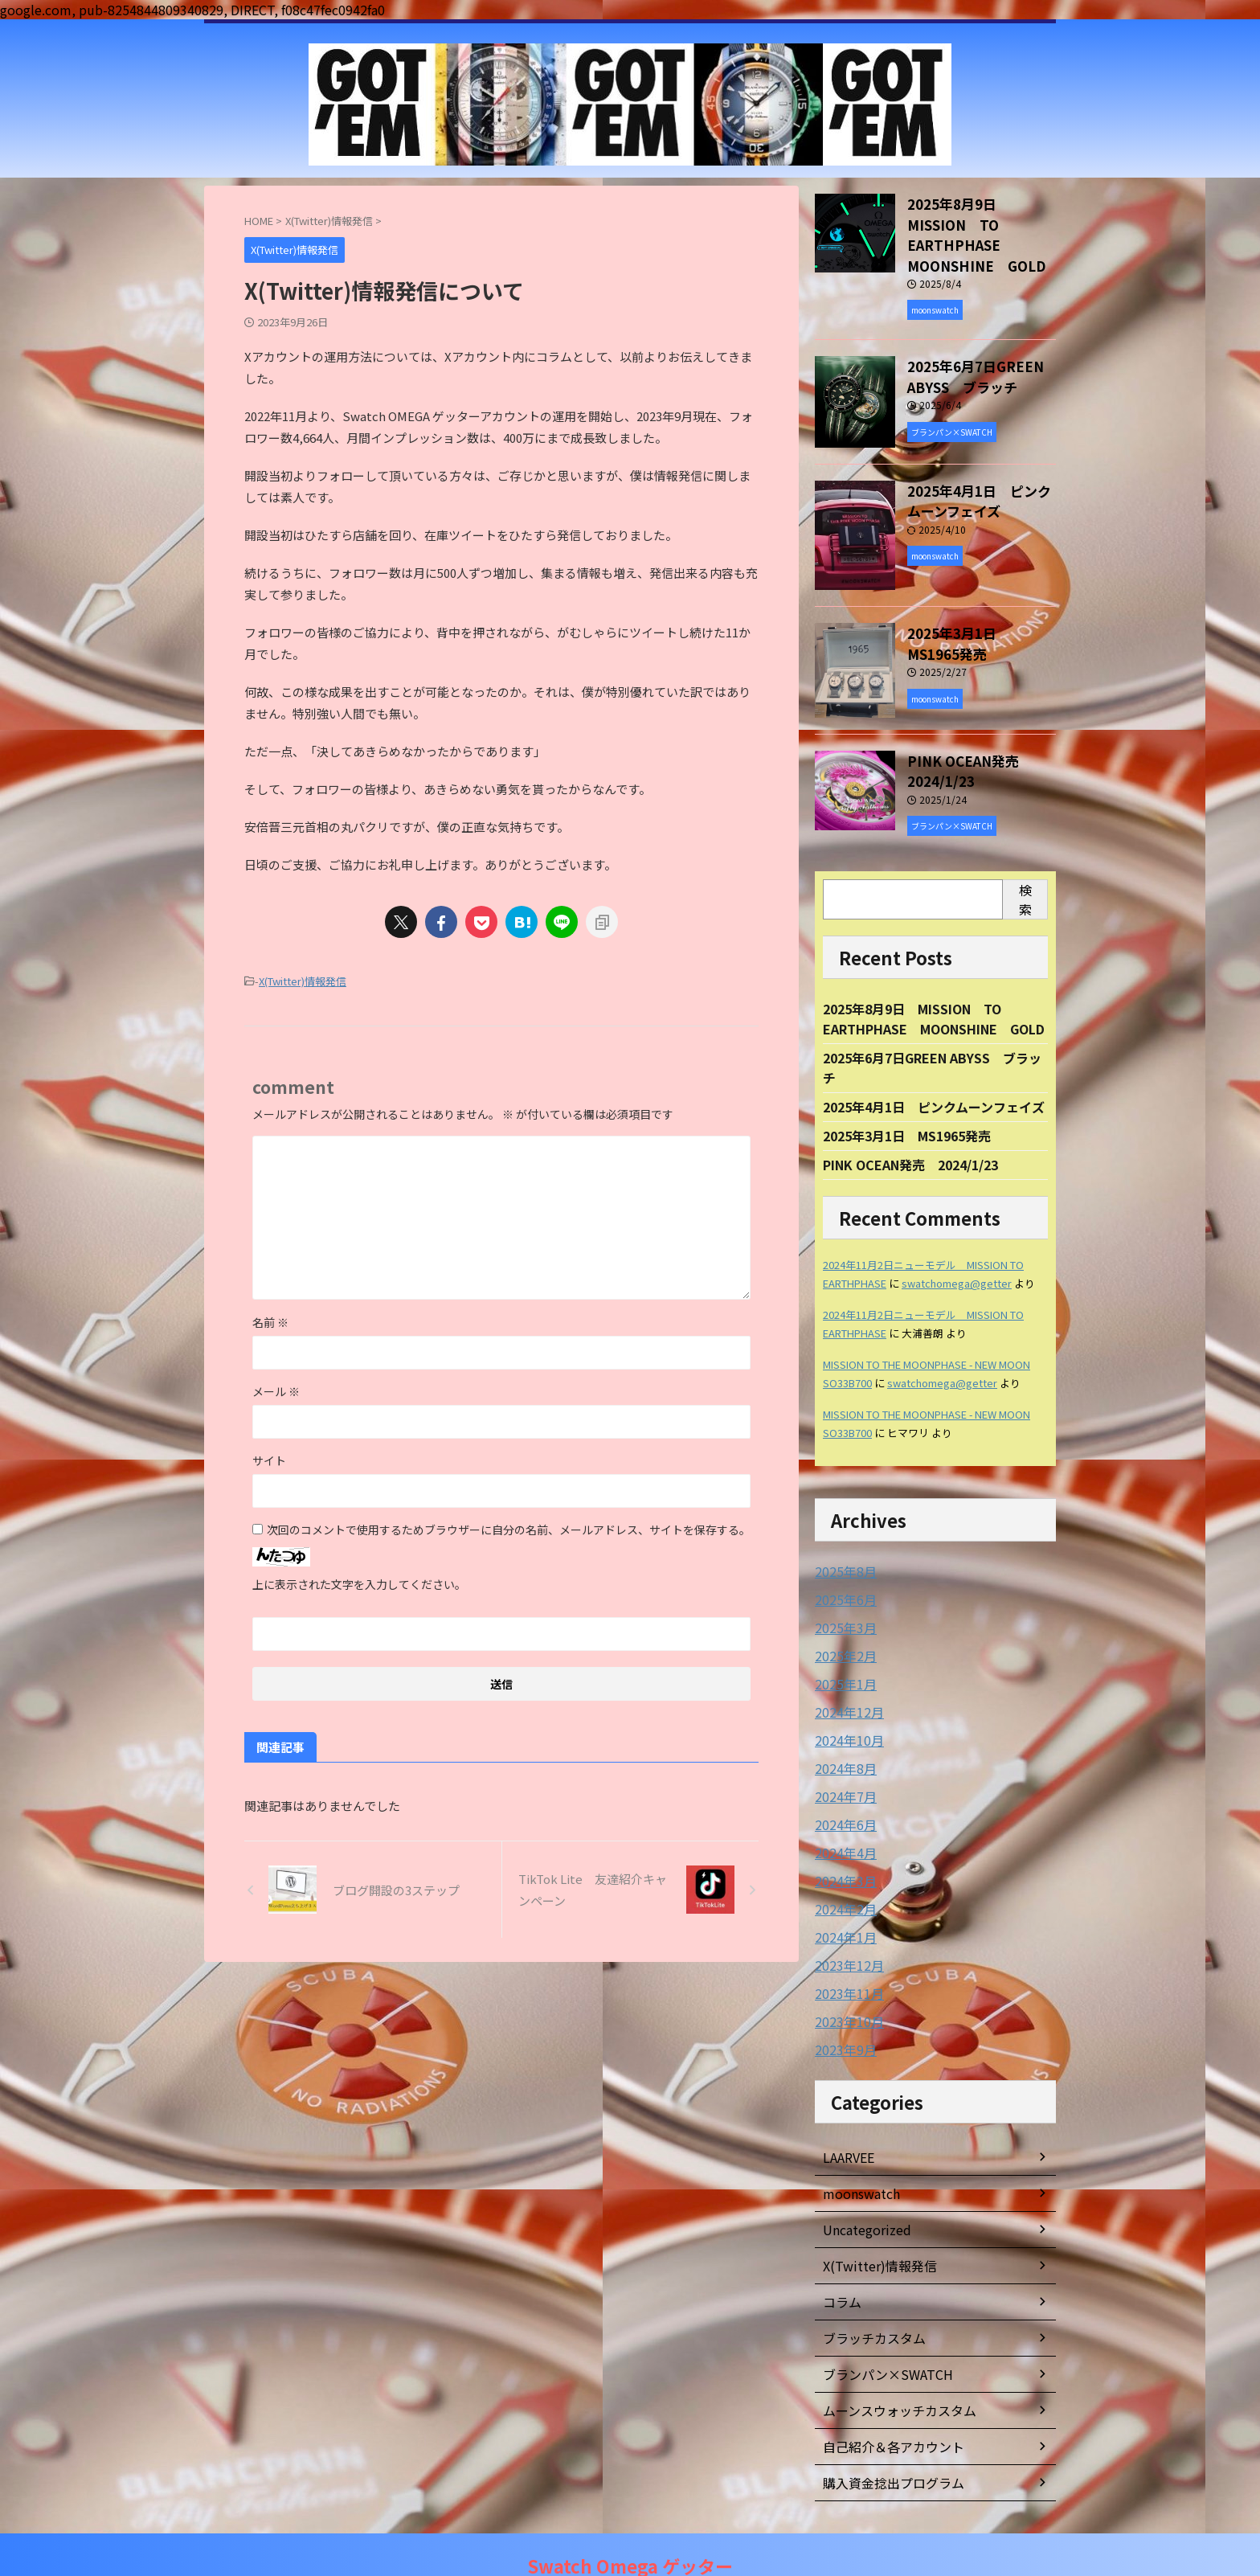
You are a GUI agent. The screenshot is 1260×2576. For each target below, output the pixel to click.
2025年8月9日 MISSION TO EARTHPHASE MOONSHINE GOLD (978, 220)
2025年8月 (842, 1545)
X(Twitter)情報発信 (302, 980)
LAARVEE (848, 2116)
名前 (270, 1320)
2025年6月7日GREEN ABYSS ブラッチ (963, 346)
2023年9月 (842, 2009)
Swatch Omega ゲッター (630, 2543)
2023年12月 (845, 1927)
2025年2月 (842, 1627)
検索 (1025, 867)
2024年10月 (845, 1709)
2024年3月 (842, 1845)
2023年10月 (845, 1982)
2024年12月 (845, 1681)
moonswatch (858, 2152)
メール (276, 1389)
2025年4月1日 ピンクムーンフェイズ (934, 1078)
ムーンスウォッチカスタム (890, 2369)
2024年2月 (842, 1873)
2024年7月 (842, 1763)
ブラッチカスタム (868, 2297)
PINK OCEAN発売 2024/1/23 (958, 740)
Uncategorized (863, 2189)
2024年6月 (842, 1791)
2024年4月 (842, 1818)
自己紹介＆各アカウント (885, 2406)
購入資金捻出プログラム (885, 2442)
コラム (840, 2261)
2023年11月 (845, 1955)
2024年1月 (842, 1900)
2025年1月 (842, 1654)
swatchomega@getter (957, 1256)
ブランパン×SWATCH (880, 2333)
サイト (269, 1458)
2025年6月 (842, 1572)
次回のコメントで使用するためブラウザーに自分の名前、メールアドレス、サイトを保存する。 (509, 1527)
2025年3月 (842, 1599)
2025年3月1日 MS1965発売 (981, 604)
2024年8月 (842, 1736)
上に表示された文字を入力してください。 (359, 1582)
